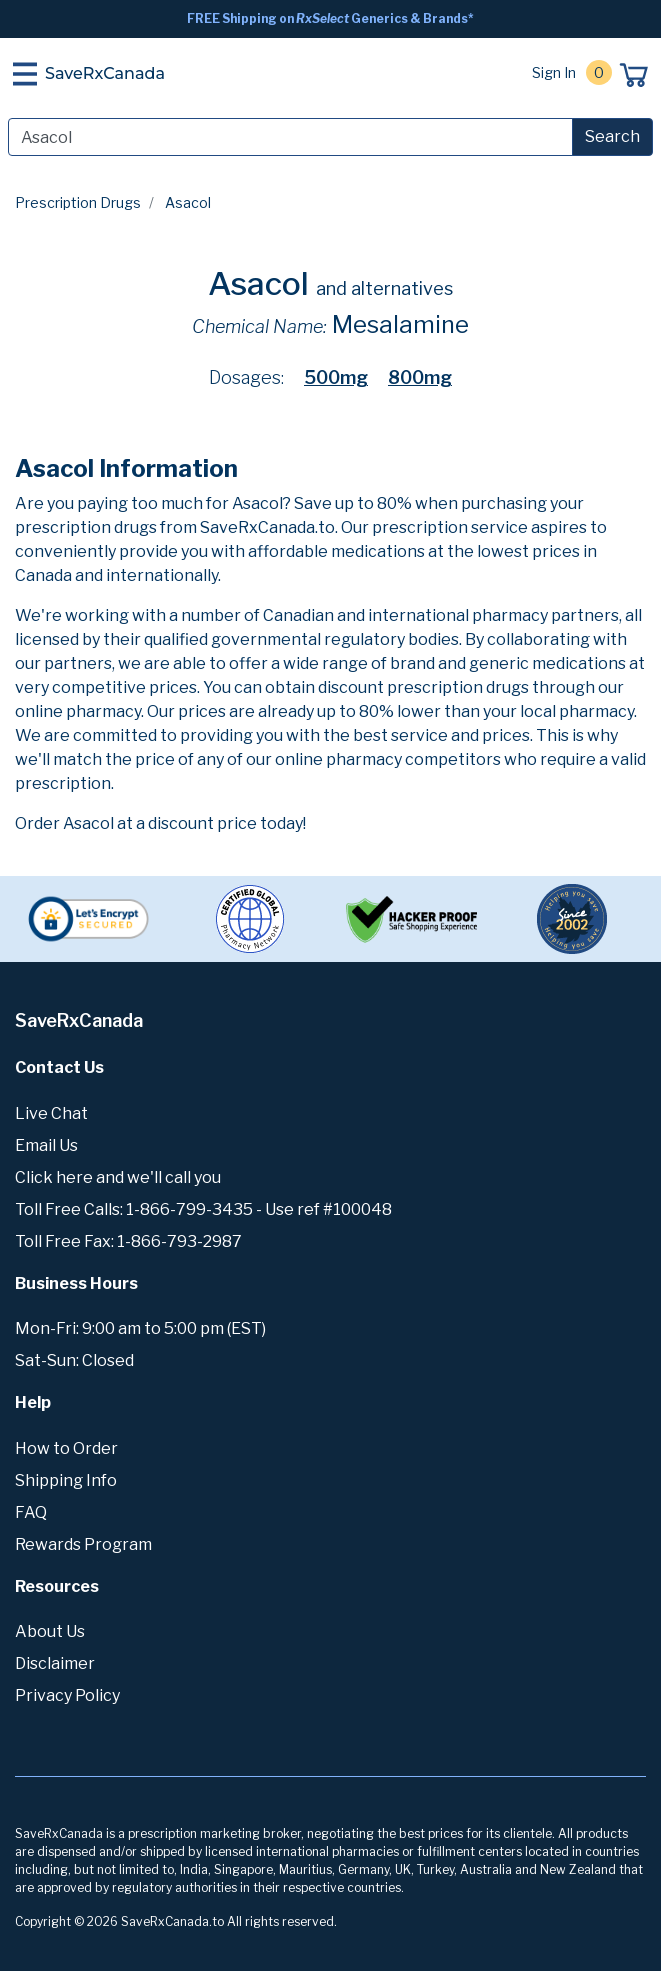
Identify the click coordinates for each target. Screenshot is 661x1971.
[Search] (290, 137)
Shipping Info (66, 1480)
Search (612, 136)
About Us (50, 1631)
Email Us (46, 1145)
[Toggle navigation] (25, 74)
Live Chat (51, 1113)
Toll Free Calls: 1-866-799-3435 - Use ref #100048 (203, 1209)
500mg (336, 377)
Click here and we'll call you (118, 1177)
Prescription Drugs (78, 202)
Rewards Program (83, 1544)
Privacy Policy (67, 1695)
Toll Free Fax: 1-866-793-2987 (128, 1241)
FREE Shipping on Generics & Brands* (330, 18)
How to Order (66, 1448)
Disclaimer (55, 1663)
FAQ (31, 1512)
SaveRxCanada (105, 73)
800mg (420, 377)
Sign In (554, 72)
